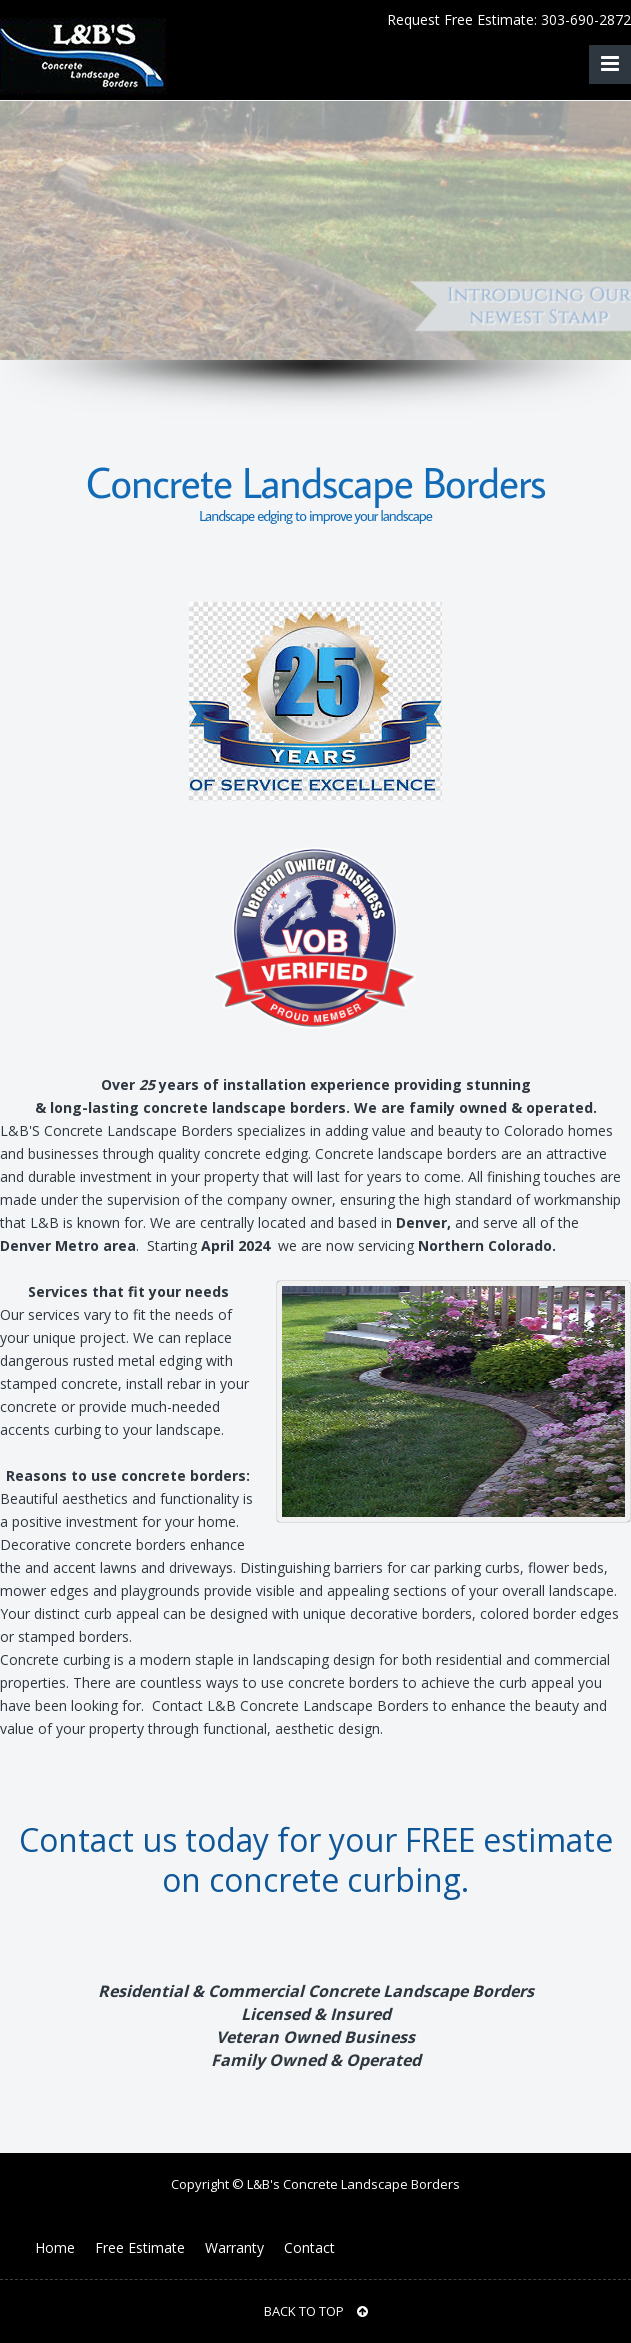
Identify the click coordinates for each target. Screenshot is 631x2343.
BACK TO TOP (316, 2311)
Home (55, 2247)
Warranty (234, 2247)
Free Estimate (140, 2247)
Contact (309, 2247)
